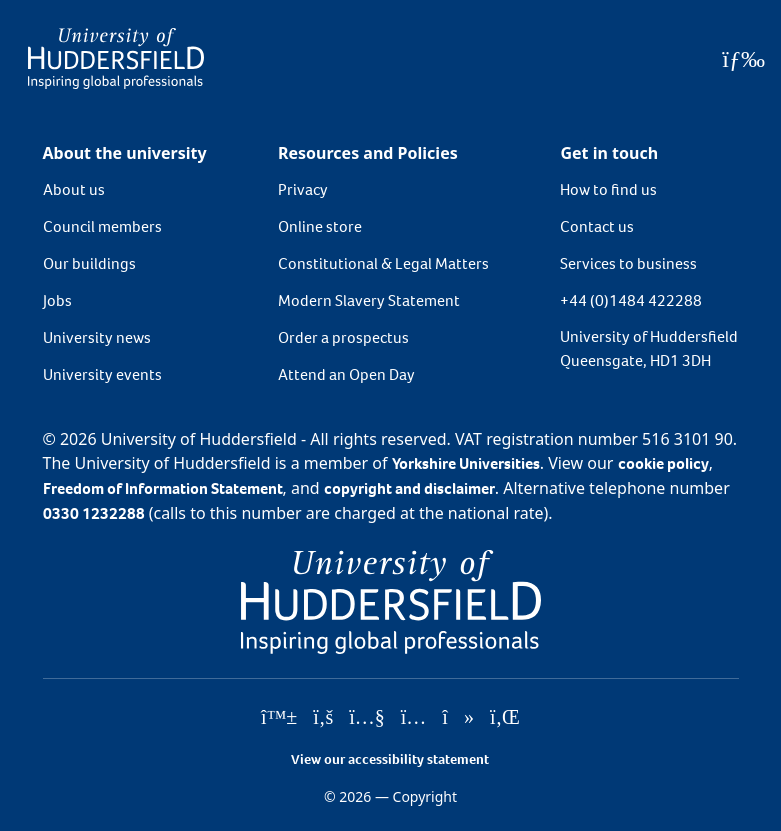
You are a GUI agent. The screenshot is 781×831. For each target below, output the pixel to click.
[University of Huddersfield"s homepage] (391, 600)
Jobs (57, 300)
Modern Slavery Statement (369, 300)
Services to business (628, 263)
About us (74, 189)
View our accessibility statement (390, 759)
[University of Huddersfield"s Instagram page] (414, 718)
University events (102, 374)
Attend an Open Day (346, 374)
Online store (320, 226)
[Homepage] (116, 58)
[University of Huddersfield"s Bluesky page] (279, 718)
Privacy (303, 189)
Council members (102, 226)
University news (97, 337)
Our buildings (89, 263)
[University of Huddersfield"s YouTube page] (367, 718)
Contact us (597, 226)
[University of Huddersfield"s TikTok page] (458, 718)
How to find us (608, 189)
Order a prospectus (343, 337)
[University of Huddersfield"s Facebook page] (323, 718)
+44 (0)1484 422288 (631, 300)
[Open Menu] (743, 59)
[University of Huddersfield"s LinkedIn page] (505, 718)
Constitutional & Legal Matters (383, 263)
